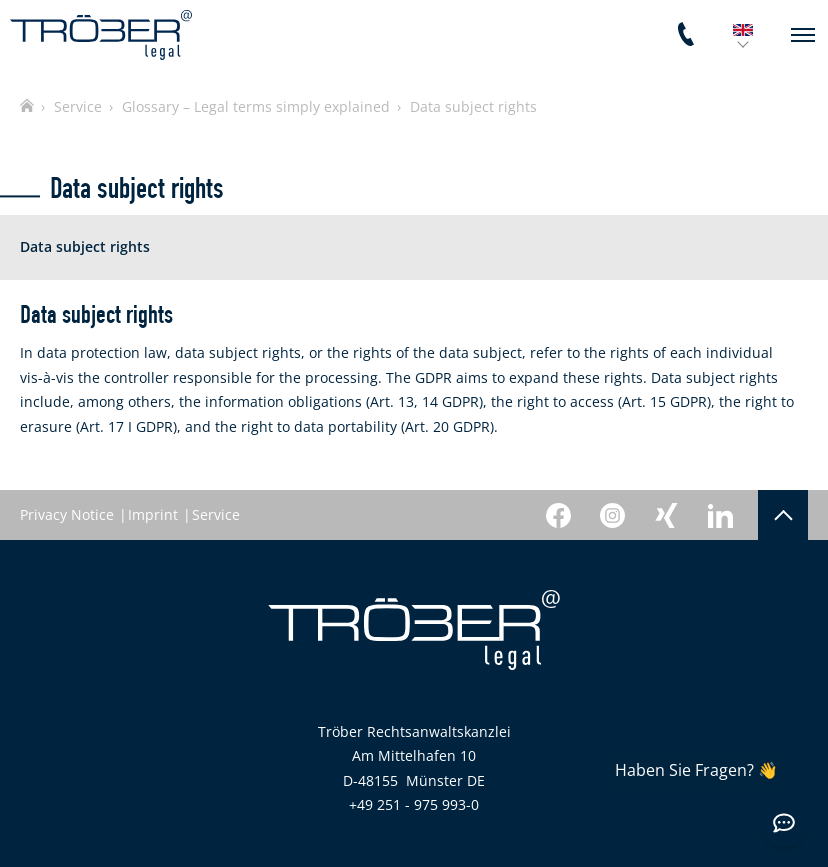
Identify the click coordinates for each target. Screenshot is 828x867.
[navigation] (803, 35)
